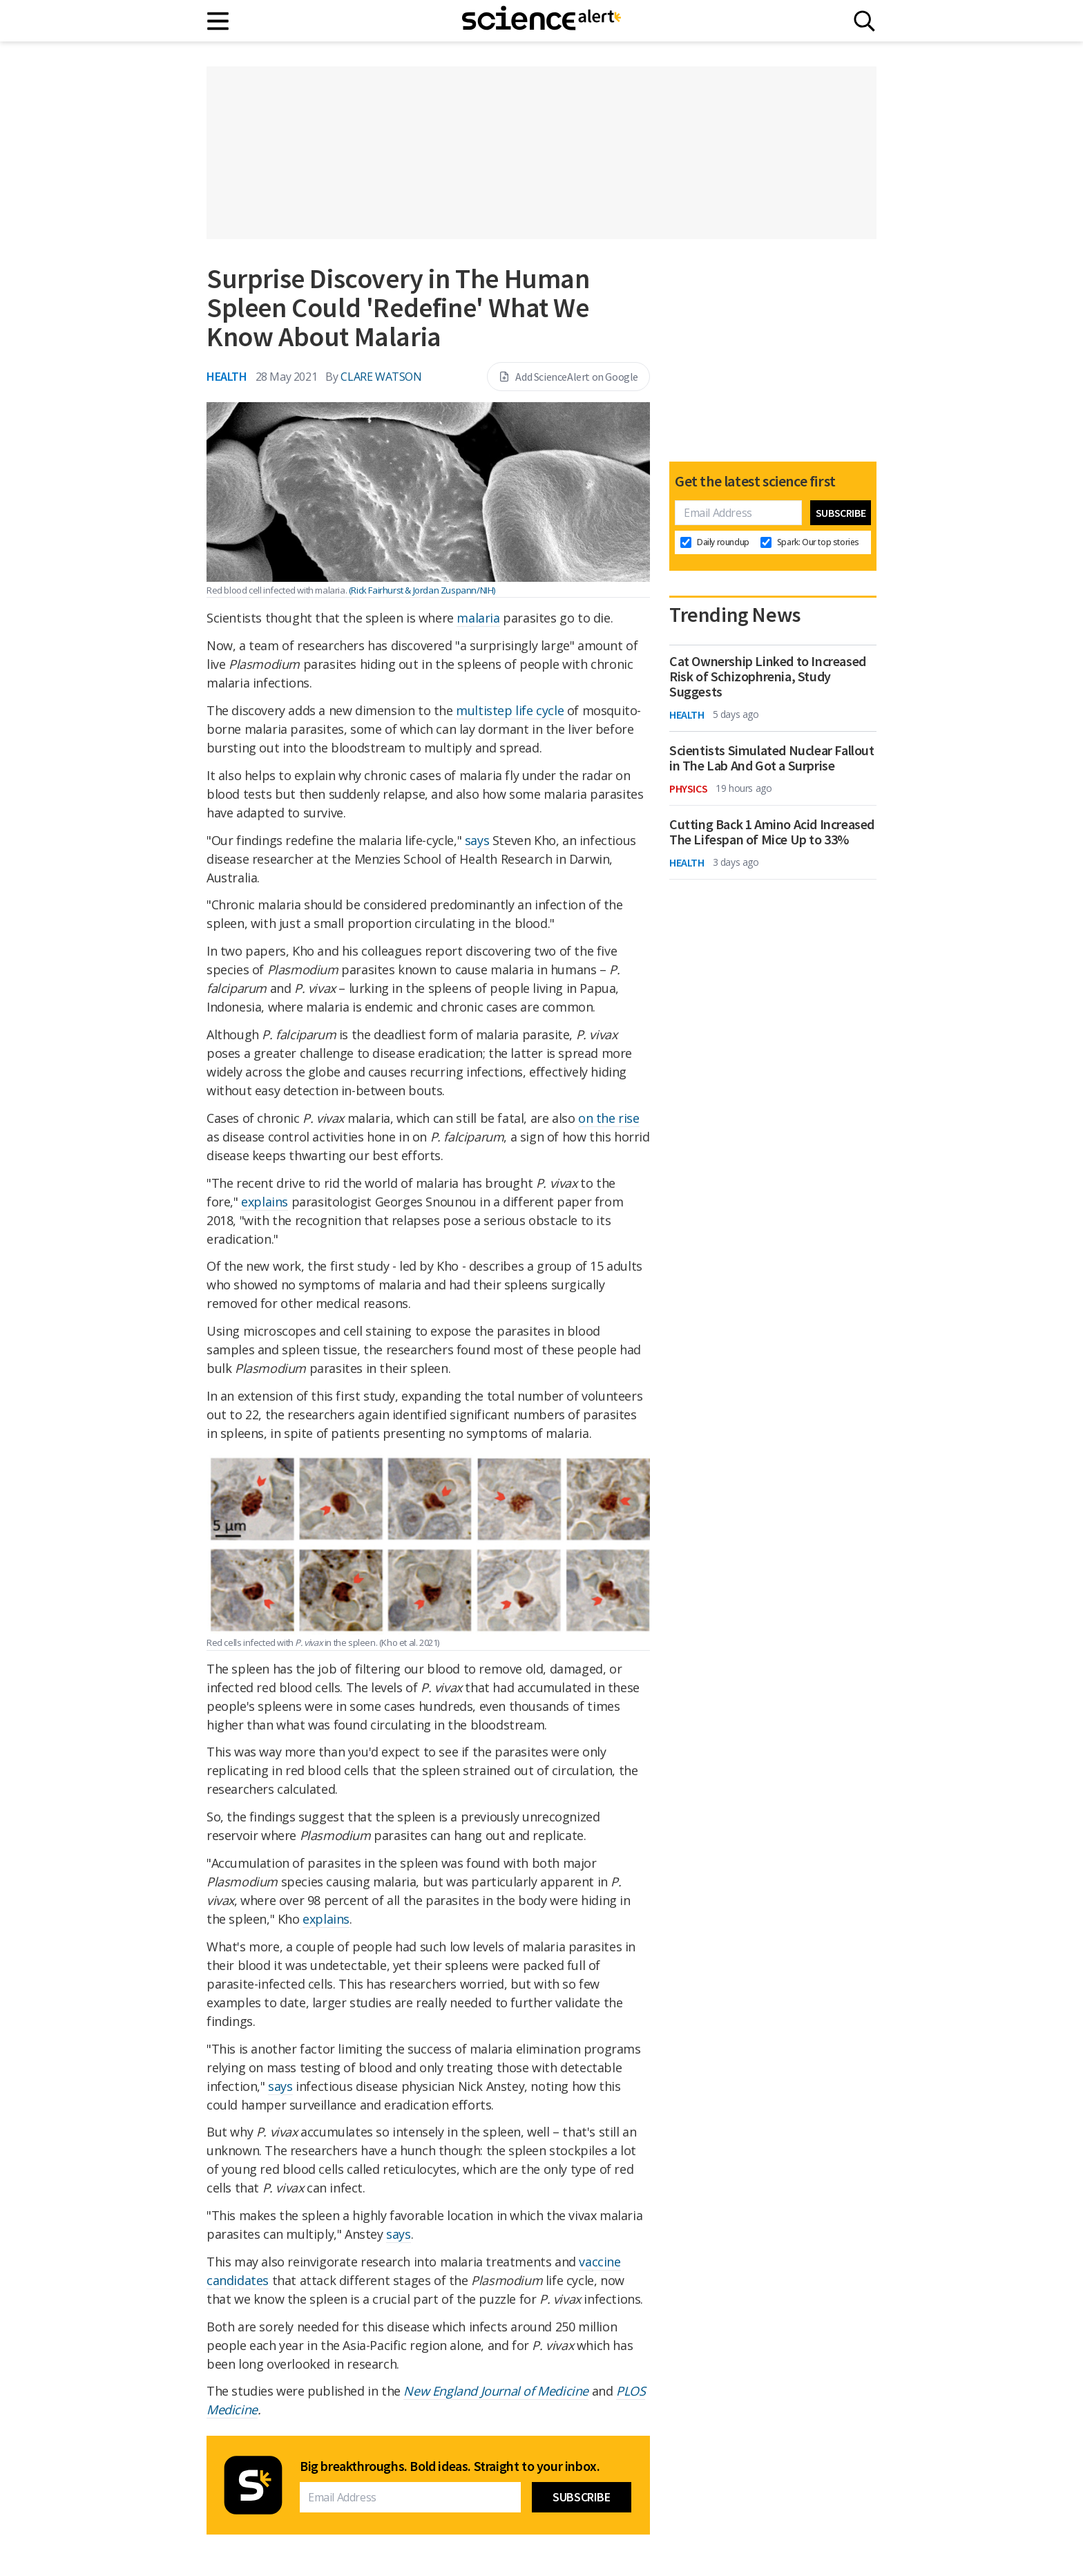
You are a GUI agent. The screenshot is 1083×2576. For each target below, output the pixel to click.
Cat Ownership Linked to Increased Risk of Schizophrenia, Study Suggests (767, 676)
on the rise (609, 1118)
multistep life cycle (510, 710)
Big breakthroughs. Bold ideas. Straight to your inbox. (450, 2466)
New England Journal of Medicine (495, 2391)
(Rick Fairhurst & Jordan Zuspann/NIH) (422, 590)
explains (264, 1201)
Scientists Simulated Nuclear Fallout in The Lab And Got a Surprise (771, 758)
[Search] (864, 21)
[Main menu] (219, 21)
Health (227, 376)
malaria (478, 617)
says (477, 840)
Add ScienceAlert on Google (568, 376)
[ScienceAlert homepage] (541, 20)
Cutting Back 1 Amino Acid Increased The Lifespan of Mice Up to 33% (771, 832)
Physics (688, 788)
